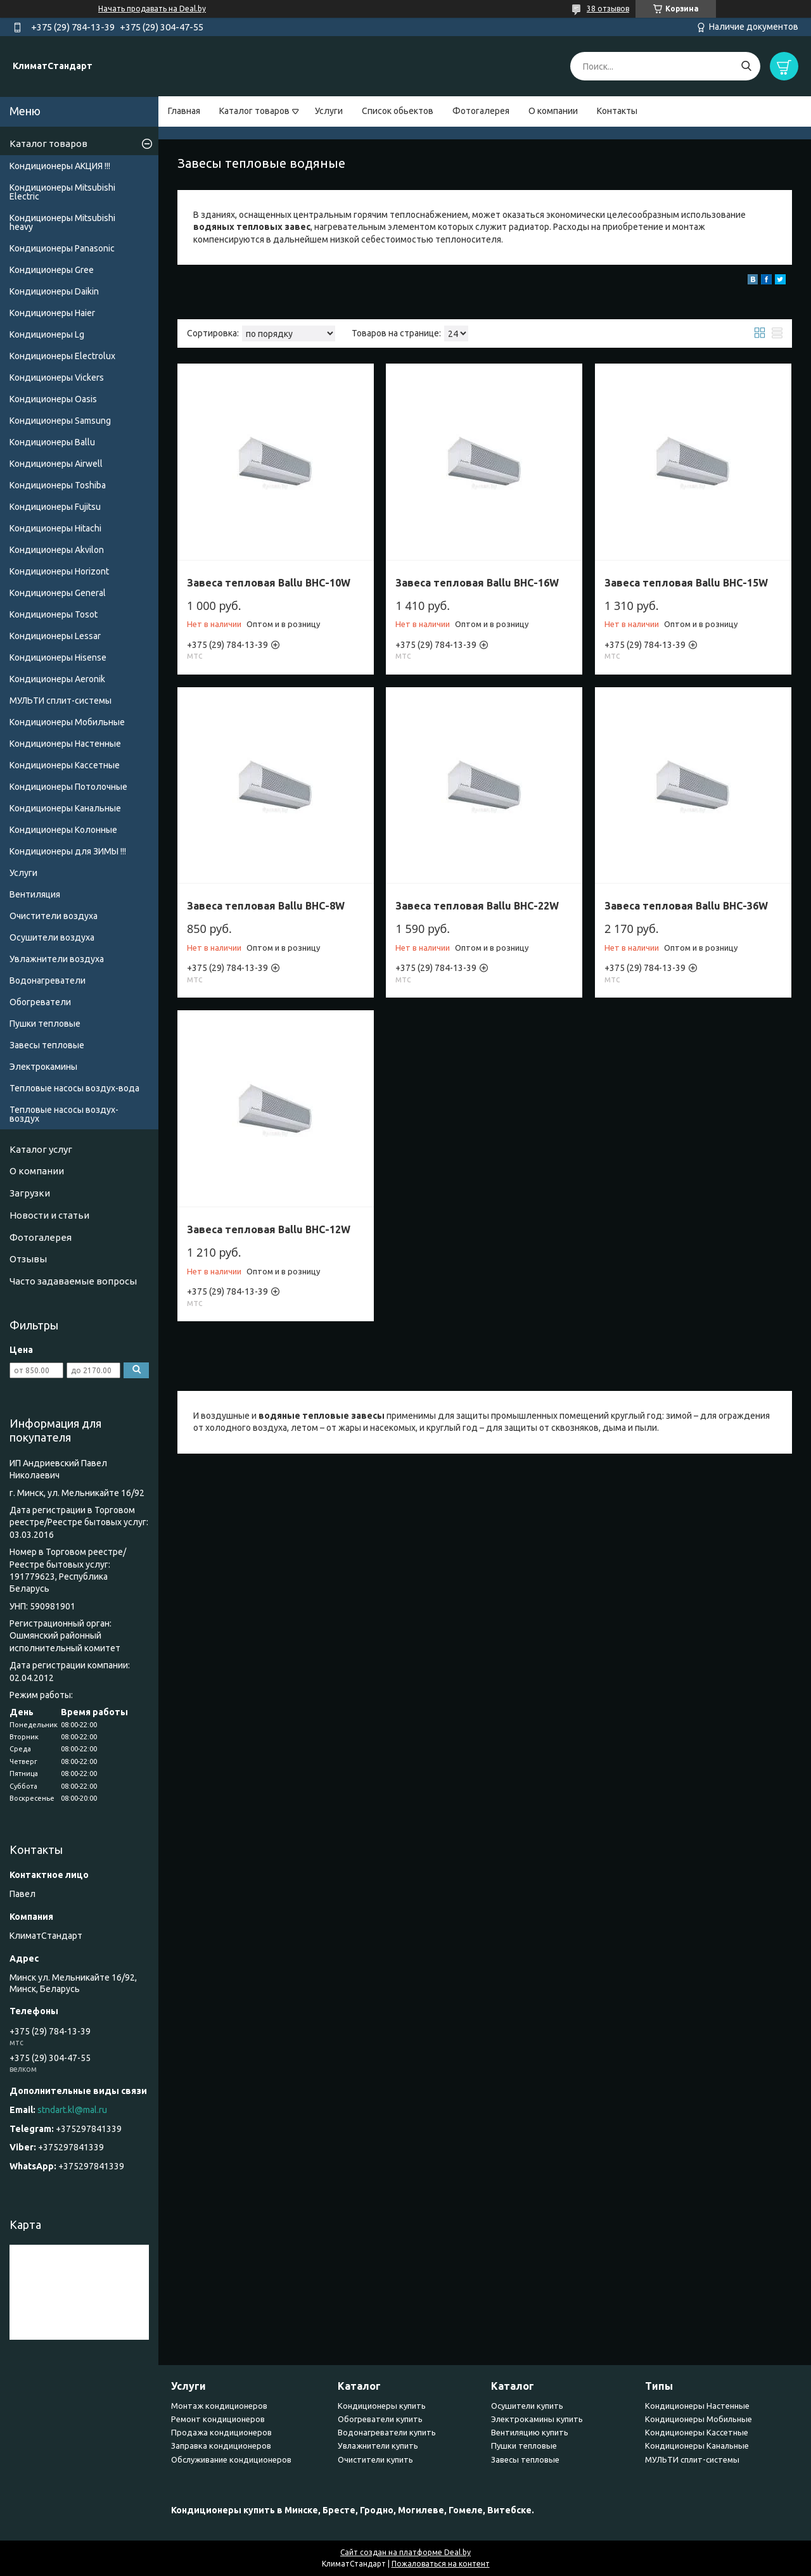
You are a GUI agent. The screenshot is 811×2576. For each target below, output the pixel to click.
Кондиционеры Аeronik (57, 679)
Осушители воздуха (52, 937)
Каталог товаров (254, 111)
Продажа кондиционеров (221, 2432)
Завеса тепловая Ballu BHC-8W (266, 905)
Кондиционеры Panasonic (62, 248)
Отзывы (28, 1258)
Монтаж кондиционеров (219, 2405)
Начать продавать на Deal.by (152, 8)
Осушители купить (527, 2405)
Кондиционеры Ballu (52, 442)
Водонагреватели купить (387, 2432)
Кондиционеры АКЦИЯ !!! (60, 166)
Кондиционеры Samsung (60, 421)
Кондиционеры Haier (52, 313)
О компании (553, 111)
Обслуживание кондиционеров (231, 2459)
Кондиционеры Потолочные (68, 787)
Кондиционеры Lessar (55, 636)
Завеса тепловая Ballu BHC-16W (477, 582)
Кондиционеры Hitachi (55, 528)
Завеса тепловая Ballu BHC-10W (268, 582)
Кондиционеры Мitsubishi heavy (62, 222)
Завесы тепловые (47, 1045)
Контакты (617, 111)
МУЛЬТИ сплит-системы (61, 700)
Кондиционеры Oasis (53, 399)
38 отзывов (608, 8)
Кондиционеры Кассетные (65, 765)
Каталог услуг (41, 1149)
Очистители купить (375, 2459)
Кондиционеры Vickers (57, 377)
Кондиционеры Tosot (54, 614)
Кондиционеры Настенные (65, 744)
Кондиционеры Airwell (56, 464)
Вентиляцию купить (529, 2432)
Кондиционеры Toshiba (58, 485)
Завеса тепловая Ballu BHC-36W (686, 905)
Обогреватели (40, 1002)
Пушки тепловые (45, 1023)
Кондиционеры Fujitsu (55, 507)
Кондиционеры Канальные (65, 808)
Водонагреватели (48, 980)
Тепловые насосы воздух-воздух (64, 1114)
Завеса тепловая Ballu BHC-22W (477, 905)
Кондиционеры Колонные (63, 830)
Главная (184, 111)
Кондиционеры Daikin (54, 291)
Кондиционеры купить (382, 2405)
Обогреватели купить (380, 2418)
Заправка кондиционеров (221, 2445)
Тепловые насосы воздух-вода (74, 1088)
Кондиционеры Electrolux (62, 356)
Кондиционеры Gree (52, 270)
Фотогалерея (480, 111)
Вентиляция (35, 894)
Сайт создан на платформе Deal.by (405, 2552)
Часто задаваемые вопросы (73, 1281)
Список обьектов (397, 111)
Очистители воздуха (54, 916)
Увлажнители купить (378, 2445)
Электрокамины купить (537, 2418)
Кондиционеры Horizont (59, 571)
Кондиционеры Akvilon (57, 550)
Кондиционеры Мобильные (67, 722)
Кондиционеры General (58, 593)
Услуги (329, 111)
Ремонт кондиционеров (218, 2418)
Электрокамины (43, 1067)
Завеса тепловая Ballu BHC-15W (686, 582)
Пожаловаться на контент (441, 2564)
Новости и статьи (49, 1215)
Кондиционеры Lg (47, 334)
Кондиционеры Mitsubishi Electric (62, 191)
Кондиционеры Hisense (58, 657)
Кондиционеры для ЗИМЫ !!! (68, 851)
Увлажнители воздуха (57, 959)
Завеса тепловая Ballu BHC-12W (268, 1229)
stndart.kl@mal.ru (72, 2110)
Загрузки (30, 1193)
